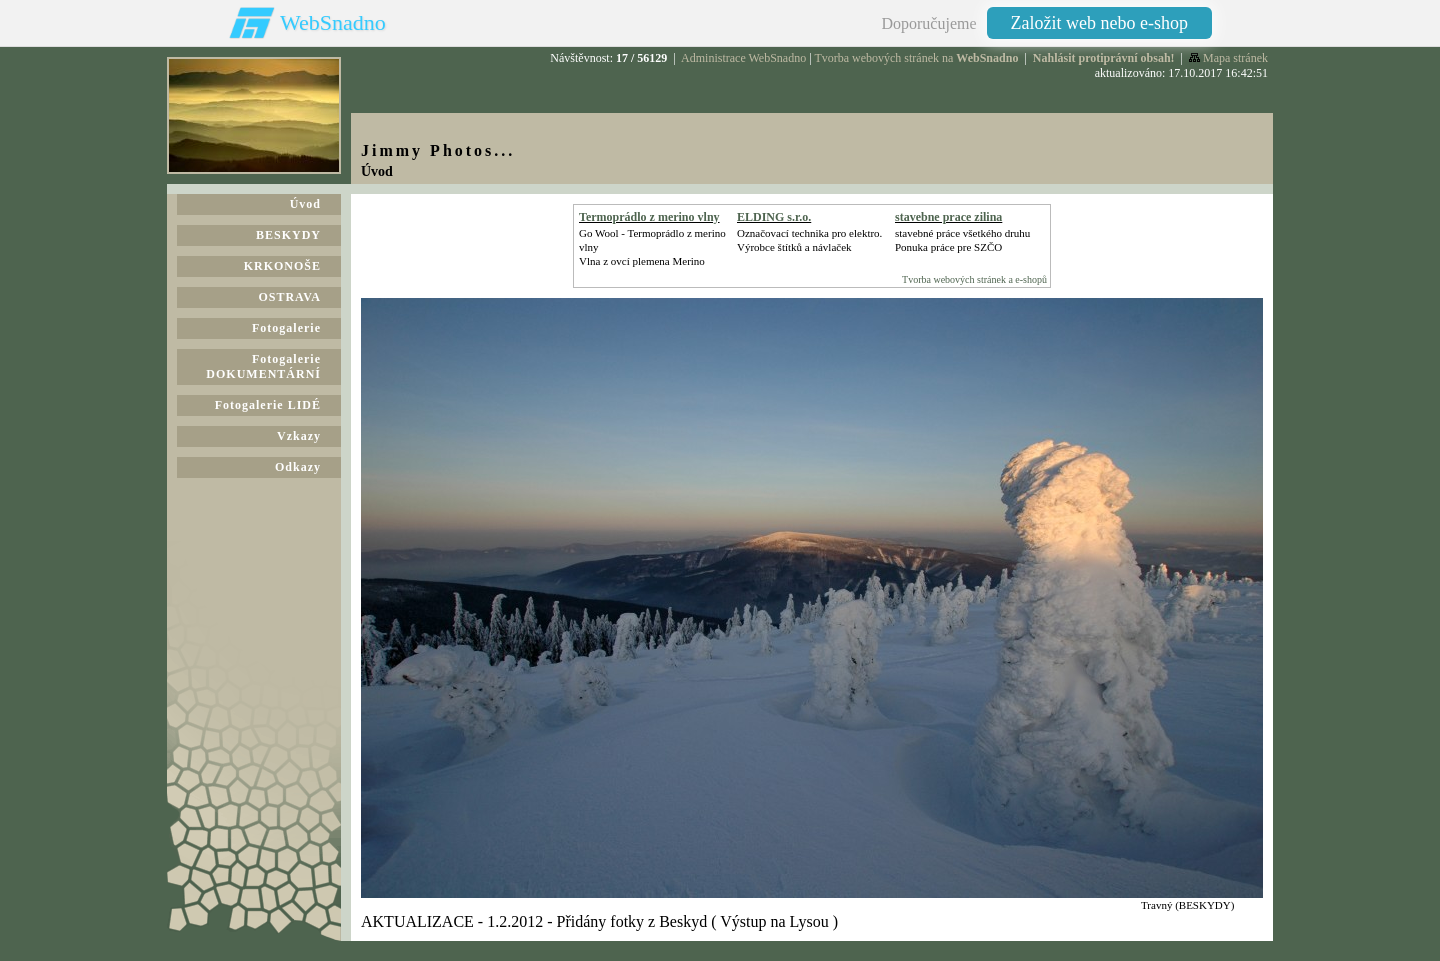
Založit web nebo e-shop (1099, 23)
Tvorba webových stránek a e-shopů (974, 279)
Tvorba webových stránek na (916, 58)
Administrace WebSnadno (743, 58)
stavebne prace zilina (948, 217)
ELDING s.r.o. (774, 217)
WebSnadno (333, 22)
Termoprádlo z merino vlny (649, 217)
